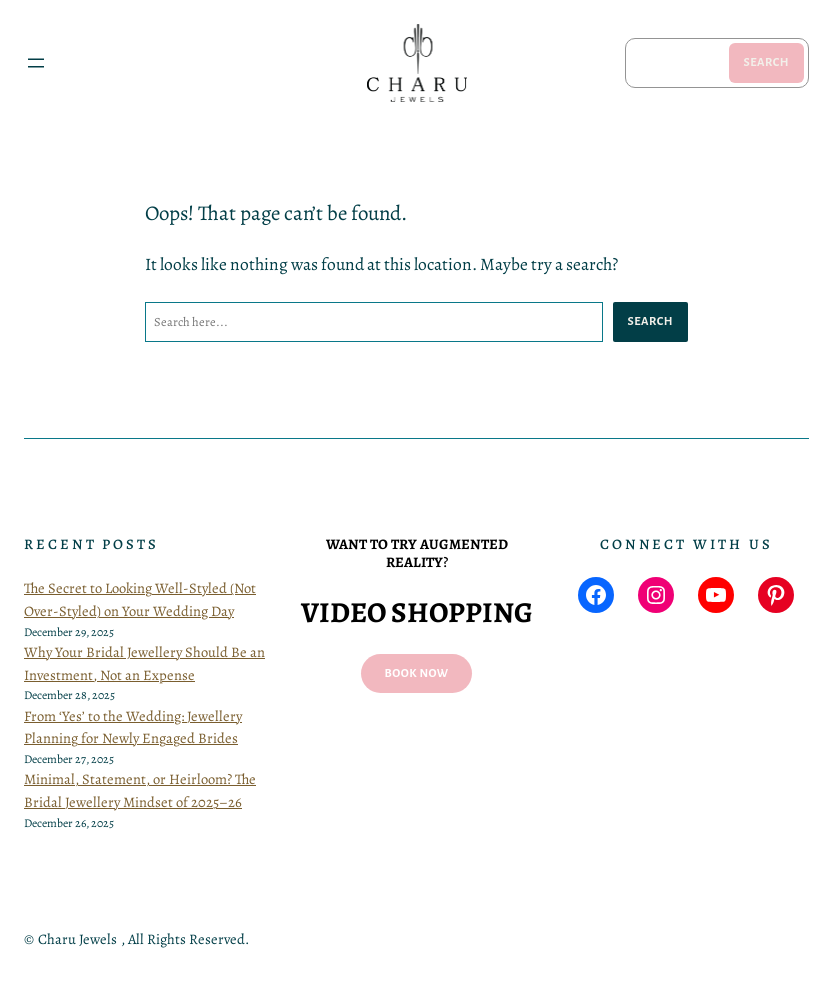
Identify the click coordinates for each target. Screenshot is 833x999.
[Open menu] (36, 63)
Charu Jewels (77, 939)
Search (766, 62)
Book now (417, 673)
